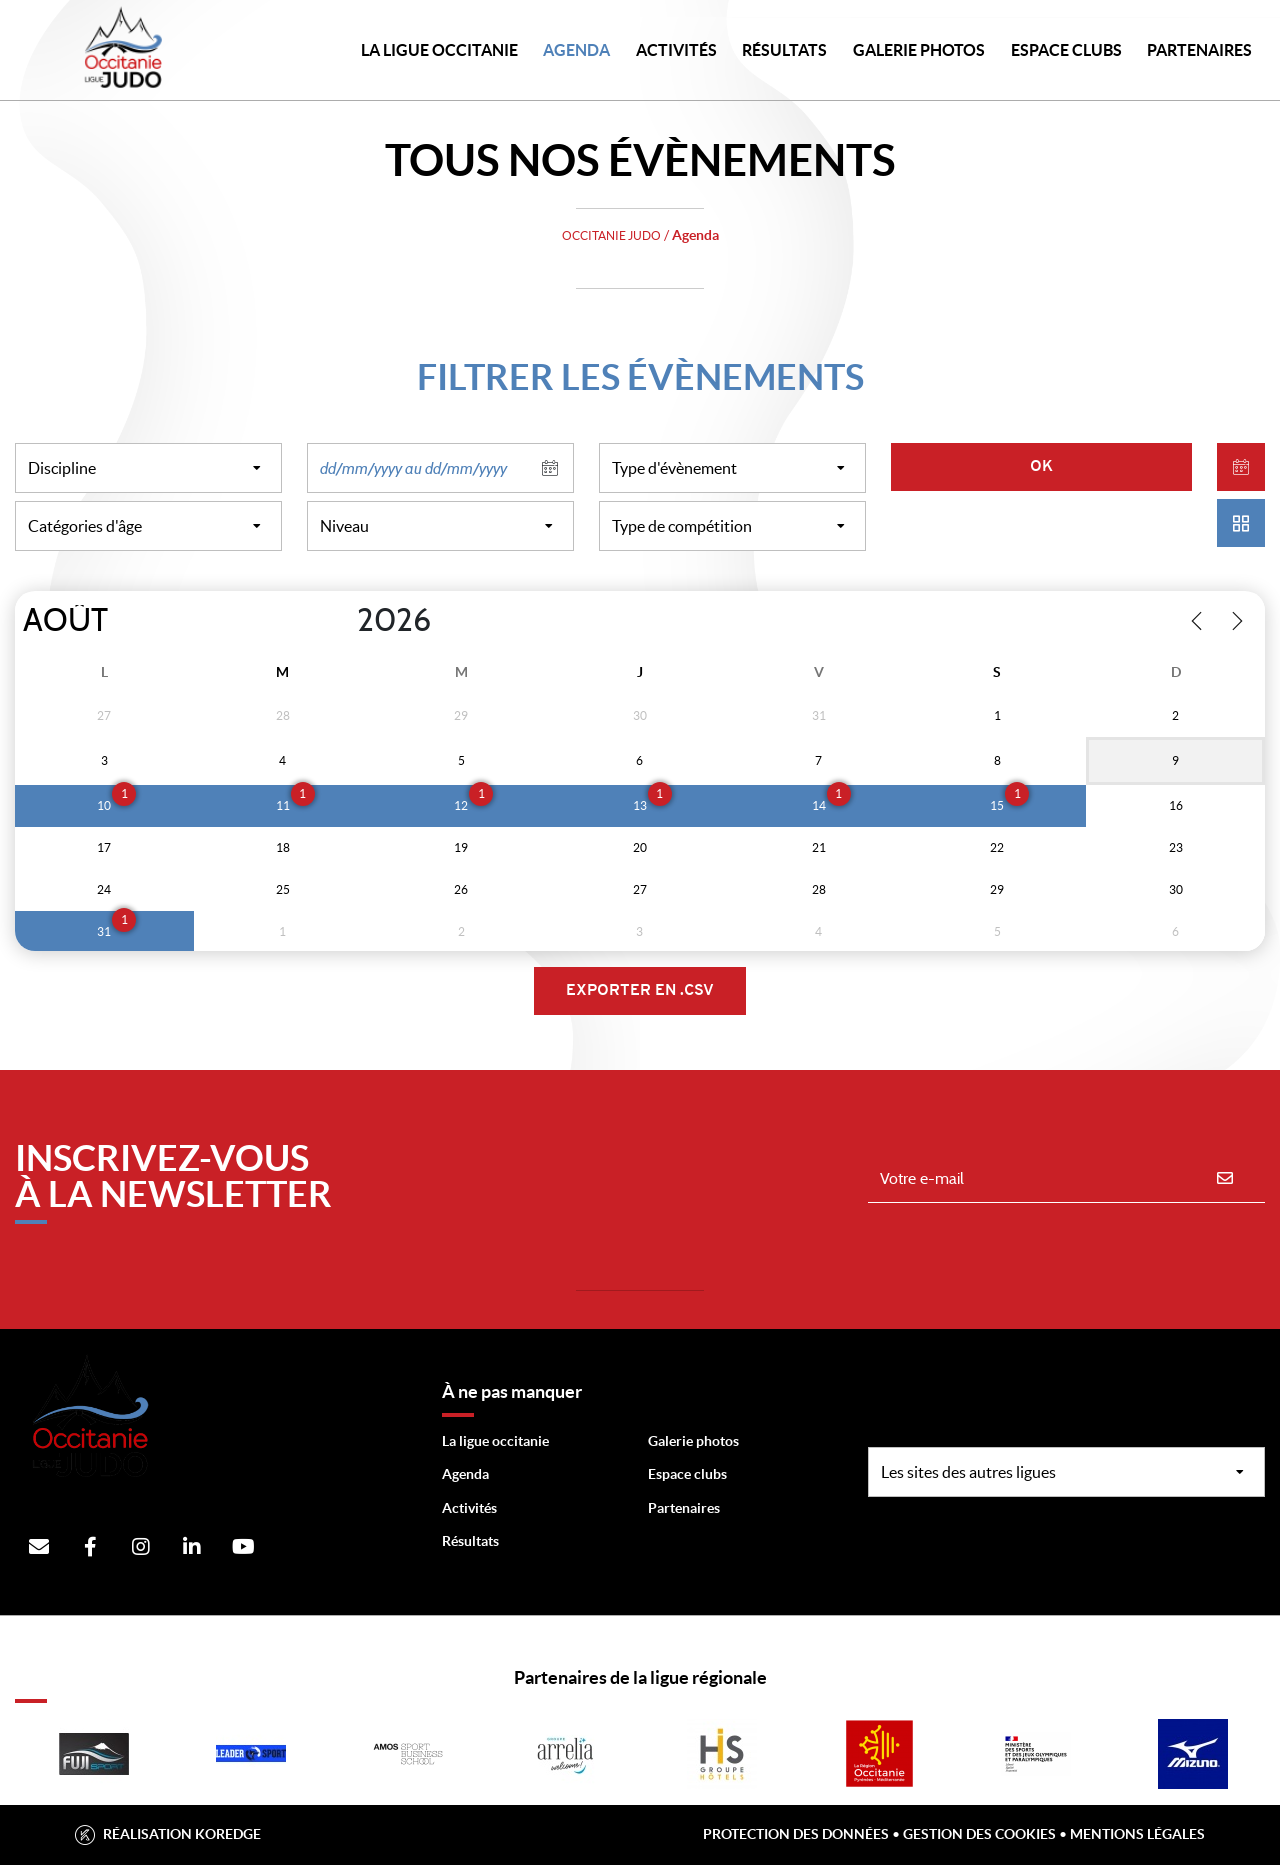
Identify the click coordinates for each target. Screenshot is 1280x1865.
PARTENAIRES (1199, 50)
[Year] (341, 621)
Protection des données (796, 1834)
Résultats (784, 50)
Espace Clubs (1066, 50)
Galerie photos (919, 50)
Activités (676, 50)
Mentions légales (1137, 1834)
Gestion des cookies (979, 1834)
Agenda (576, 50)
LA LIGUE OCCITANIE (439, 50)
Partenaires (684, 1508)
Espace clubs (687, 1474)
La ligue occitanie (495, 1441)
